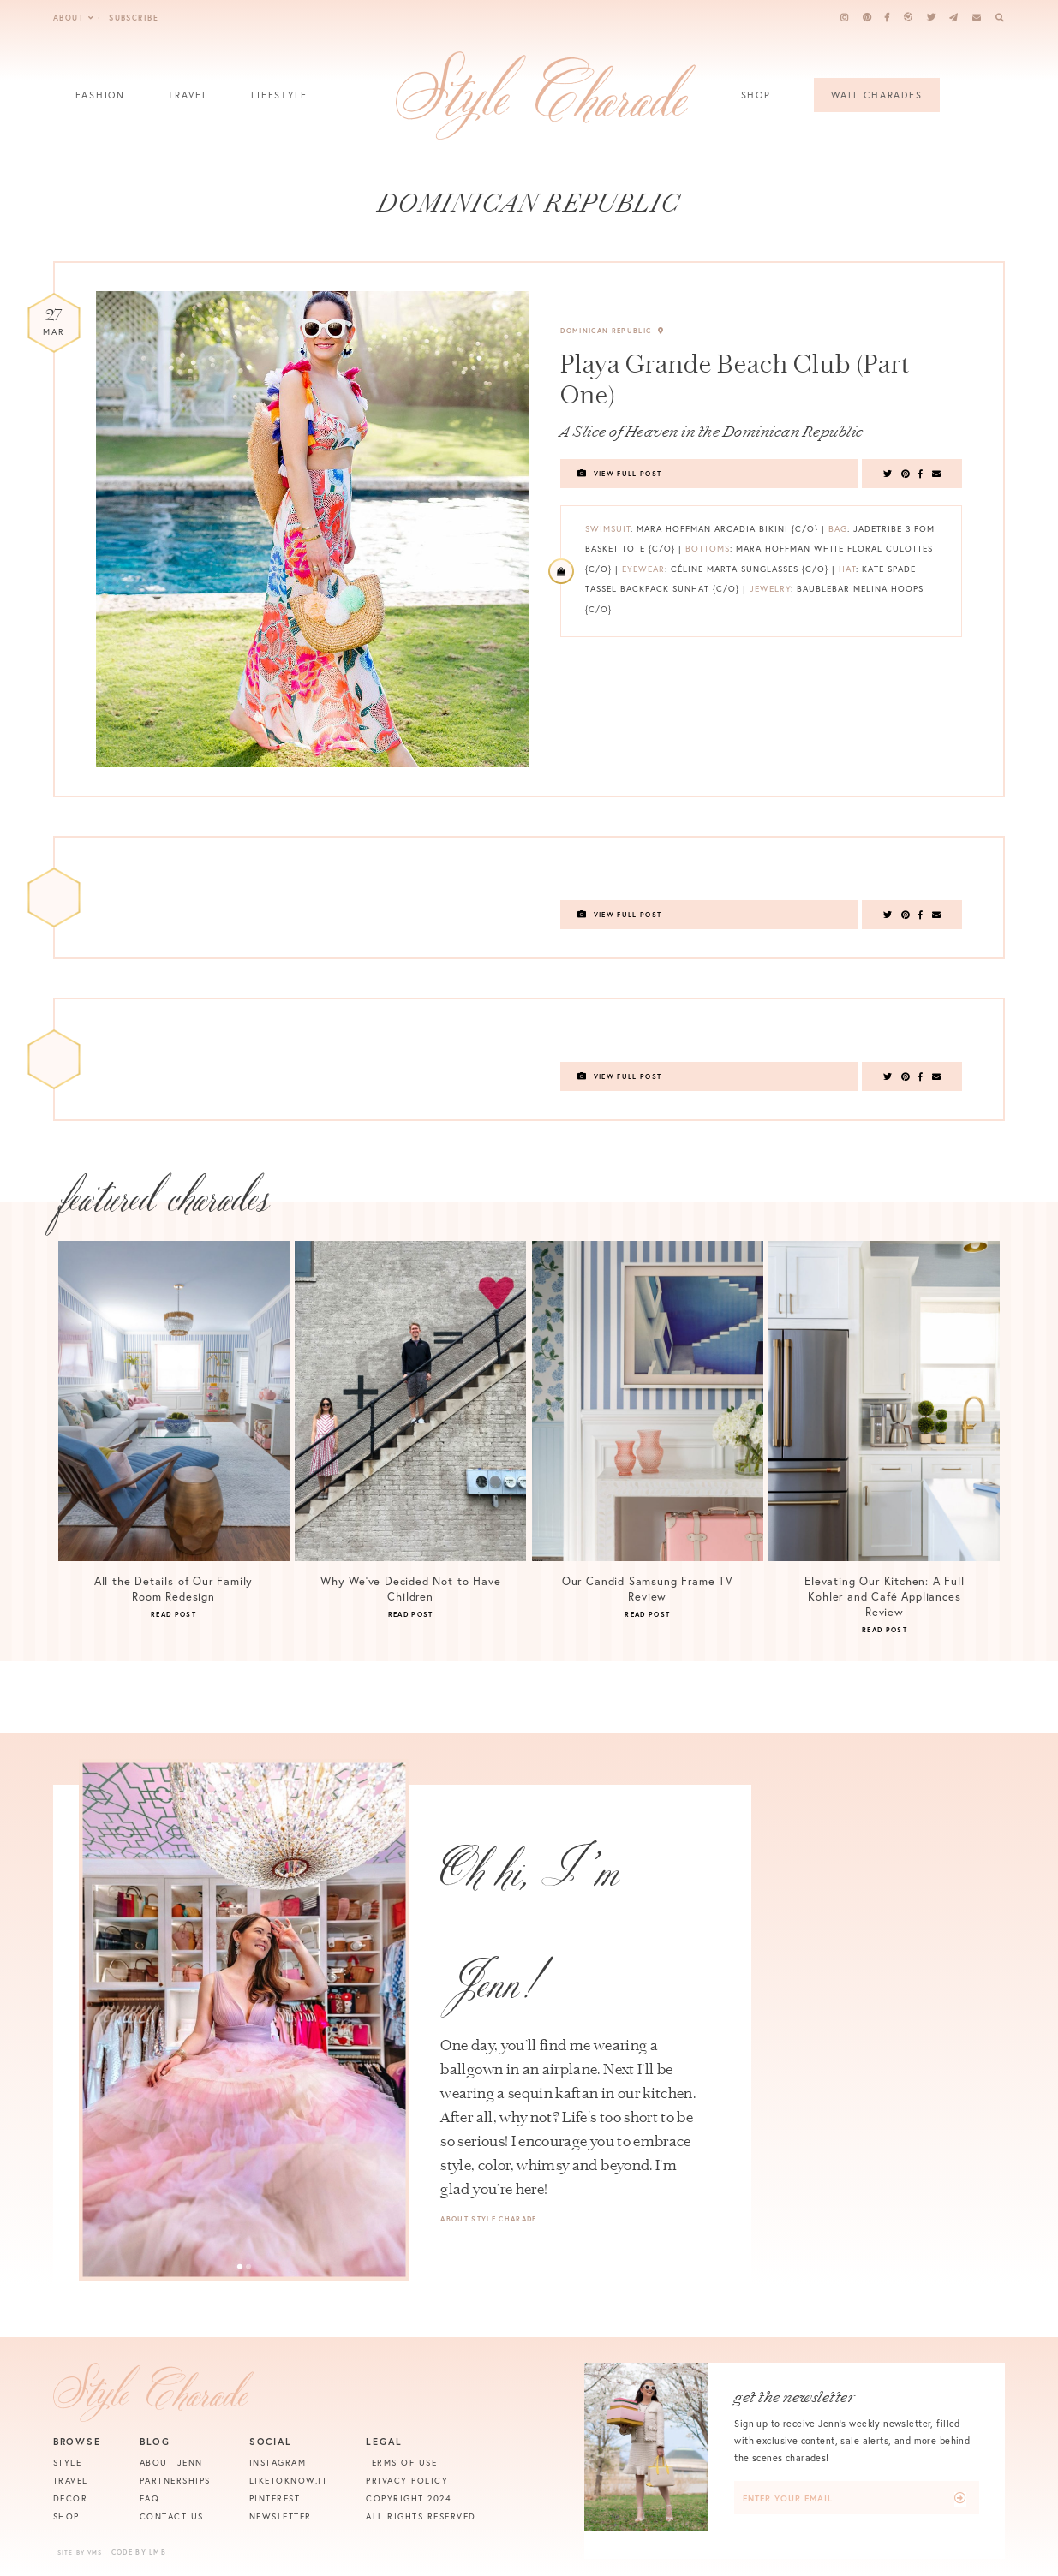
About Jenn (171, 2462)
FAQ (150, 2498)
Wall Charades (877, 95)
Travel (188, 100)
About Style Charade (488, 2219)
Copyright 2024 (408, 2498)
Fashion (100, 100)
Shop (756, 100)
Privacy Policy (407, 2480)
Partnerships (175, 2480)
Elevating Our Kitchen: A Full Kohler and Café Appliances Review (884, 1596)
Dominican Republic (612, 330)
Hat (847, 569)
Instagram (278, 2462)
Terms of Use (401, 2462)
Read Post (173, 1614)
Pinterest (275, 2498)
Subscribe (133, 17)
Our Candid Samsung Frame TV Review (647, 1589)
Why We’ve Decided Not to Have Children (410, 1589)
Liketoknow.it (288, 2480)
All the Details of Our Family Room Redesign (174, 1589)
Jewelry (770, 588)
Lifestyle (279, 100)
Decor (70, 2498)
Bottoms (707, 548)
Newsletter (280, 2516)
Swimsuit (608, 528)
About (73, 17)
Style (67, 2462)
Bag (837, 528)
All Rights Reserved (421, 2516)
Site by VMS (80, 2552)
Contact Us (172, 2516)
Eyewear (643, 569)
